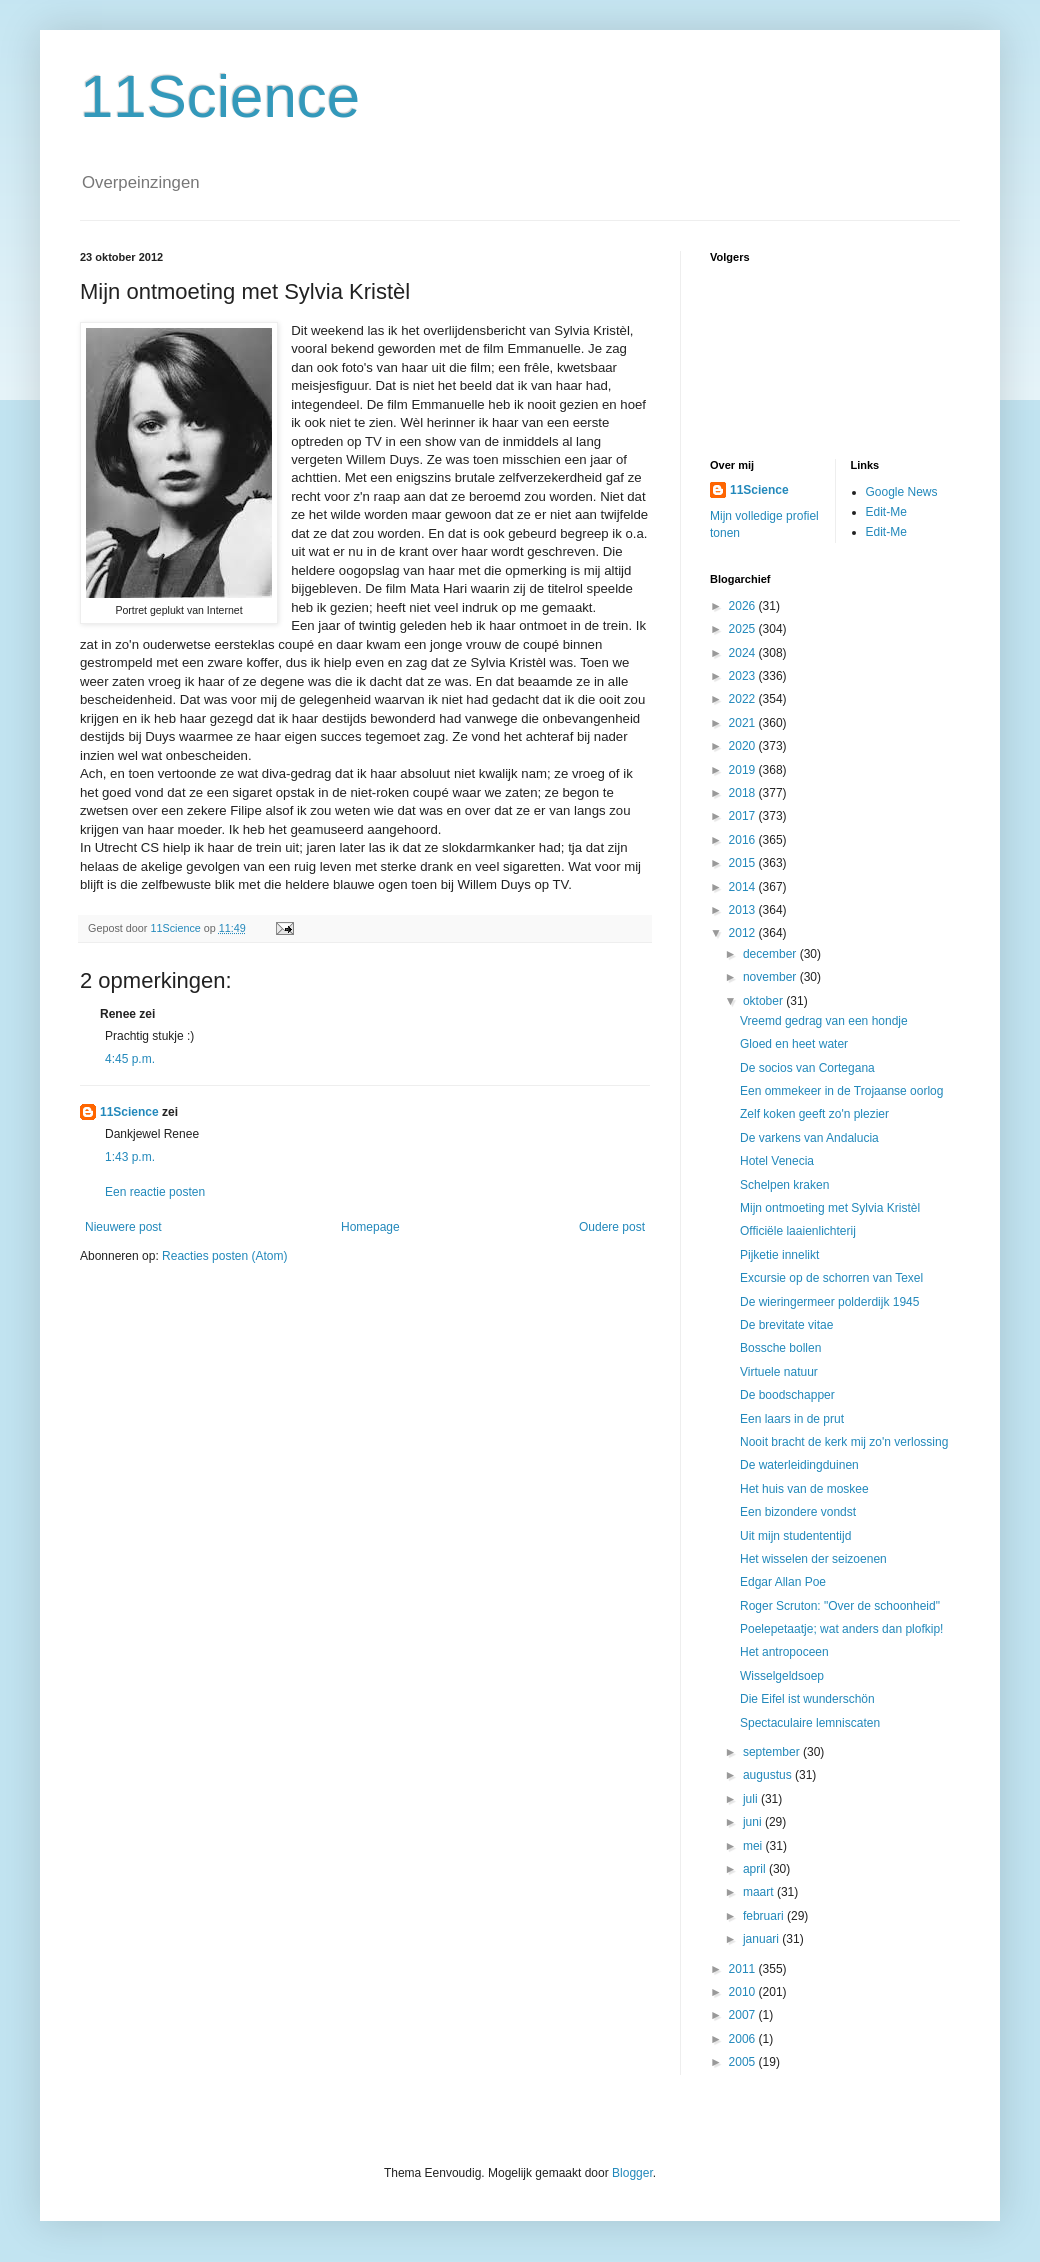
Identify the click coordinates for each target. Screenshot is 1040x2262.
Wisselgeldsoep (782, 1676)
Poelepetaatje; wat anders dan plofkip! (841, 1629)
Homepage (370, 1227)
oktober (764, 1001)
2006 (744, 2039)
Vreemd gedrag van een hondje (824, 1021)
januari (762, 1939)
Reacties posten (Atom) (224, 1256)
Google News (902, 492)
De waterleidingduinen (799, 1465)
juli (752, 1799)
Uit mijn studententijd (795, 1536)
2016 (744, 840)
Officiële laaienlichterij (798, 1231)
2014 (744, 887)
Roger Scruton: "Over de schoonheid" (840, 1606)
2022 (744, 699)
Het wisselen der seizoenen (813, 1559)
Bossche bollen (780, 1348)
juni (754, 1822)
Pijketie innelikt (779, 1255)
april (756, 1869)
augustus (769, 1775)
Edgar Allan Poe (783, 1582)
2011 (744, 1969)
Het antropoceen (784, 1652)
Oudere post (612, 1227)
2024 (744, 653)
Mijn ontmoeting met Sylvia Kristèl (830, 1208)
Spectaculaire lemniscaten (810, 1723)
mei (754, 1846)
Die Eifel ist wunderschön (807, 1699)
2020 (744, 746)
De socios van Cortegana (807, 1068)
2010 (744, 1992)
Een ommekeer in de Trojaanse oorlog (841, 1091)
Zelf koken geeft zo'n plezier (814, 1114)
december (771, 954)
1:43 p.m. (130, 1157)
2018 (744, 793)
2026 (744, 606)
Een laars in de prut (792, 1419)
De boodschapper (787, 1395)
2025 (744, 629)
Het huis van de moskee (804, 1489)
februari (765, 1916)
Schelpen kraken (784, 1185)
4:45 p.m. (130, 1059)
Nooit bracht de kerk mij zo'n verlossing (844, 1442)
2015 (744, 863)
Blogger (632, 2173)
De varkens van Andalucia (809, 1138)
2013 (744, 910)
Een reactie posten (155, 1192)
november (771, 977)
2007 (744, 2015)
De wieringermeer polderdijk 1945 (829, 1302)
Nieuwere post (123, 1227)
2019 (744, 770)
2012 (744, 933)
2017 (744, 816)
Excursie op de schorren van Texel (831, 1278)
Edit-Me (886, 512)
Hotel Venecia (777, 1161)
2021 (744, 723)
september (773, 1752)
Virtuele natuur (779, 1372)
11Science (220, 96)
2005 (744, 2062)
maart (760, 1892)
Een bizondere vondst (798, 1512)
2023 (744, 676)
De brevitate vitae (786, 1325)
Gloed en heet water (794, 1044)
